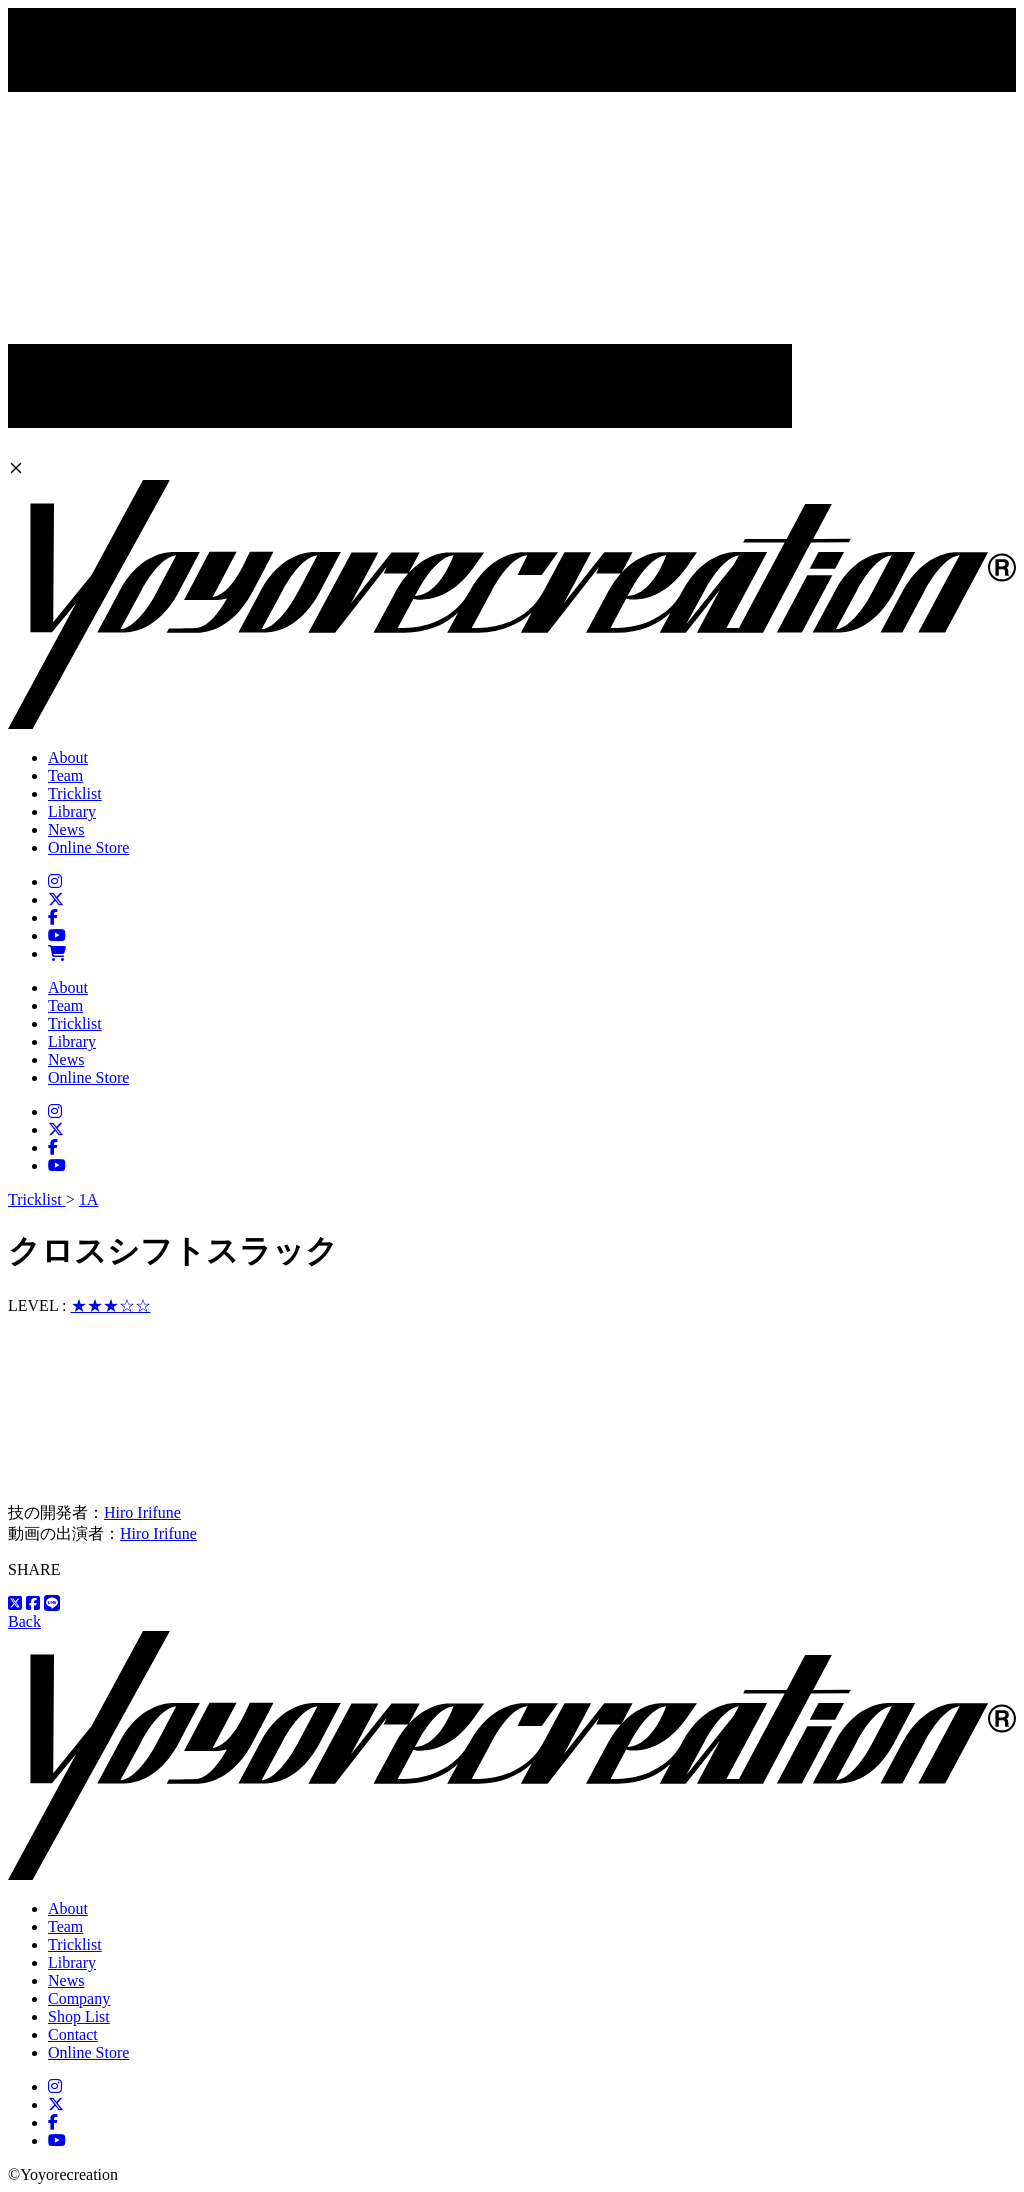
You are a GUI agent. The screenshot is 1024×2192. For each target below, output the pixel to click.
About (68, 757)
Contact (73, 2034)
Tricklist (75, 793)
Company (79, 1998)
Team (65, 775)
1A (89, 1199)
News (66, 829)
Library (72, 811)
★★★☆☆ (111, 1305)
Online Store (88, 847)
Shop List (79, 2016)
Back (24, 1621)
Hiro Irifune (142, 1512)
